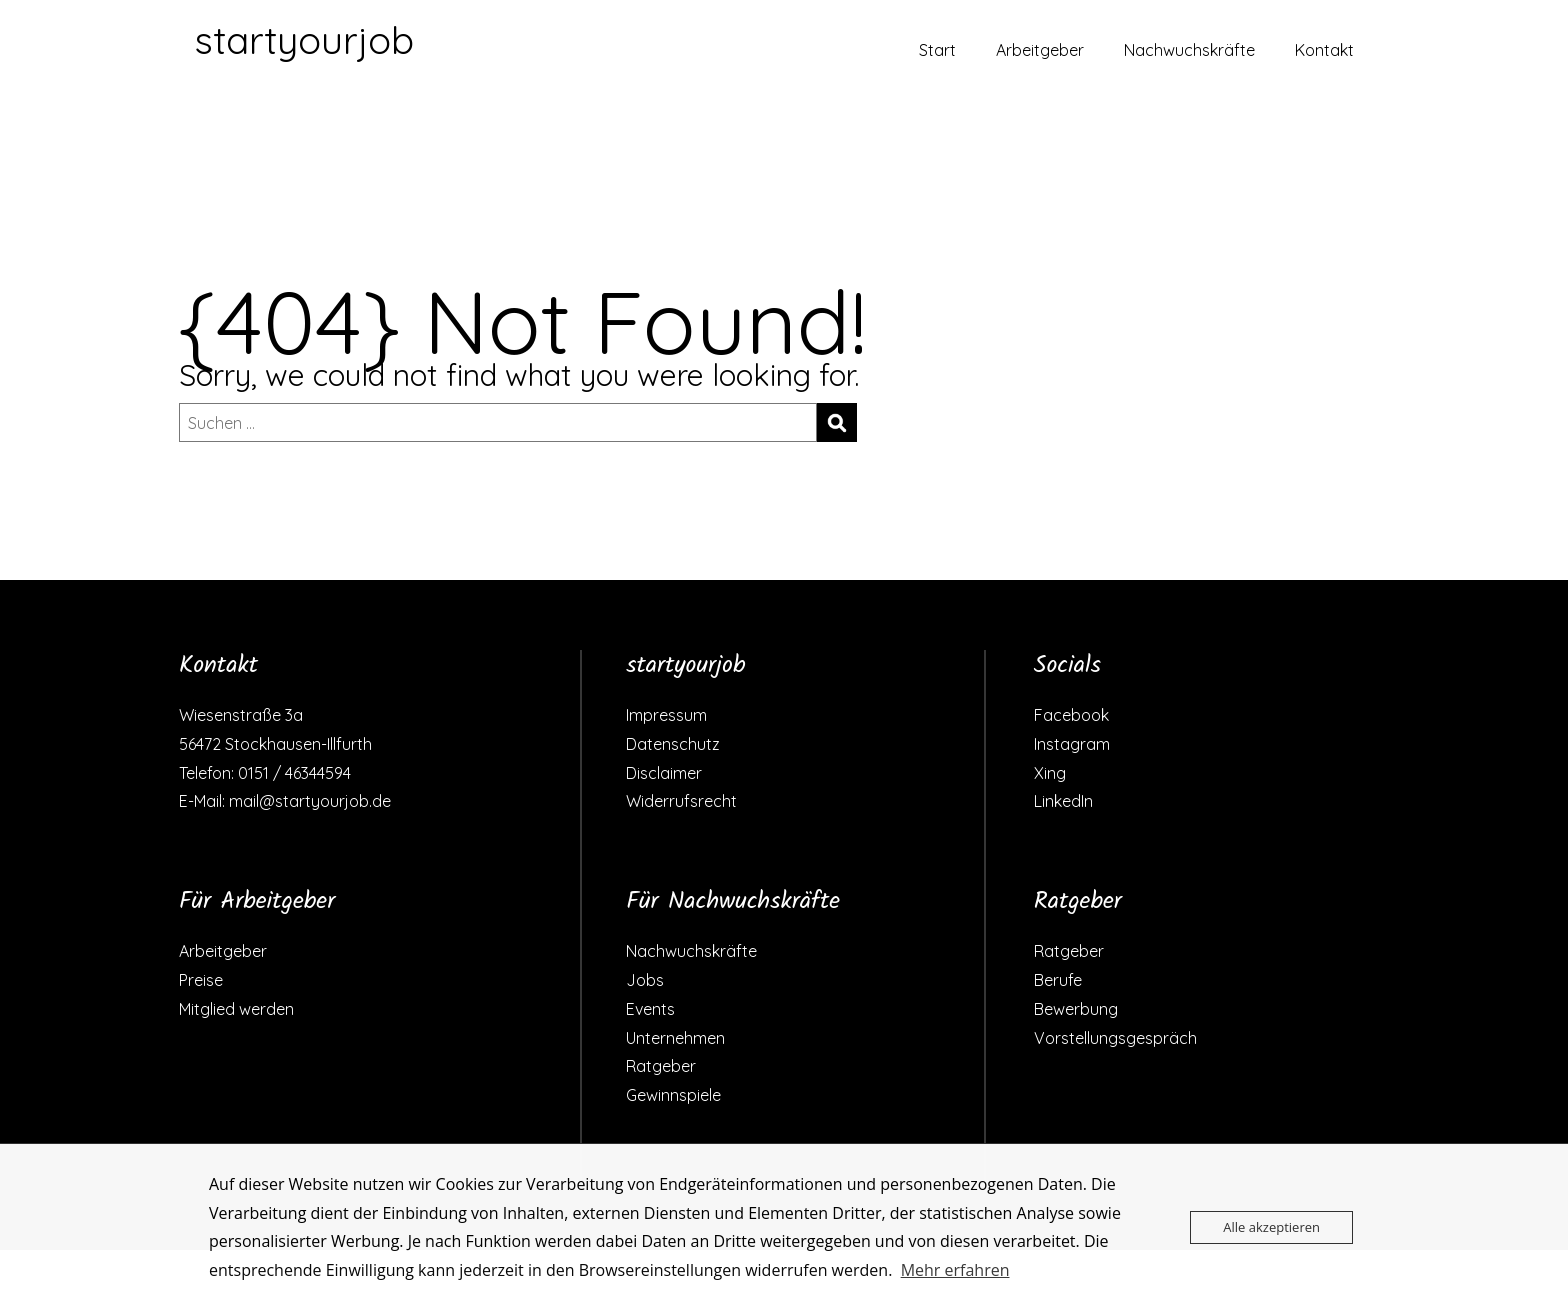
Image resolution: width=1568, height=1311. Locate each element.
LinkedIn (1063, 801)
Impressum (666, 715)
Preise (201, 980)
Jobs (645, 980)
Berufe (1058, 980)
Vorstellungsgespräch (1115, 1038)
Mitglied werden (236, 1009)
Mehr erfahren (955, 1270)
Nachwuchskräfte (1189, 50)
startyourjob (304, 40)
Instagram (1072, 744)
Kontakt (1324, 50)
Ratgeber (661, 1066)
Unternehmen (675, 1038)
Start (937, 50)
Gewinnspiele (673, 1095)
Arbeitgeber (1040, 50)
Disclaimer (664, 773)
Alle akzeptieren (1271, 1227)
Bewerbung (1076, 1009)
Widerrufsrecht (681, 801)
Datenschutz (673, 744)
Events (650, 1009)
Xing (1050, 773)
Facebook (1071, 715)
